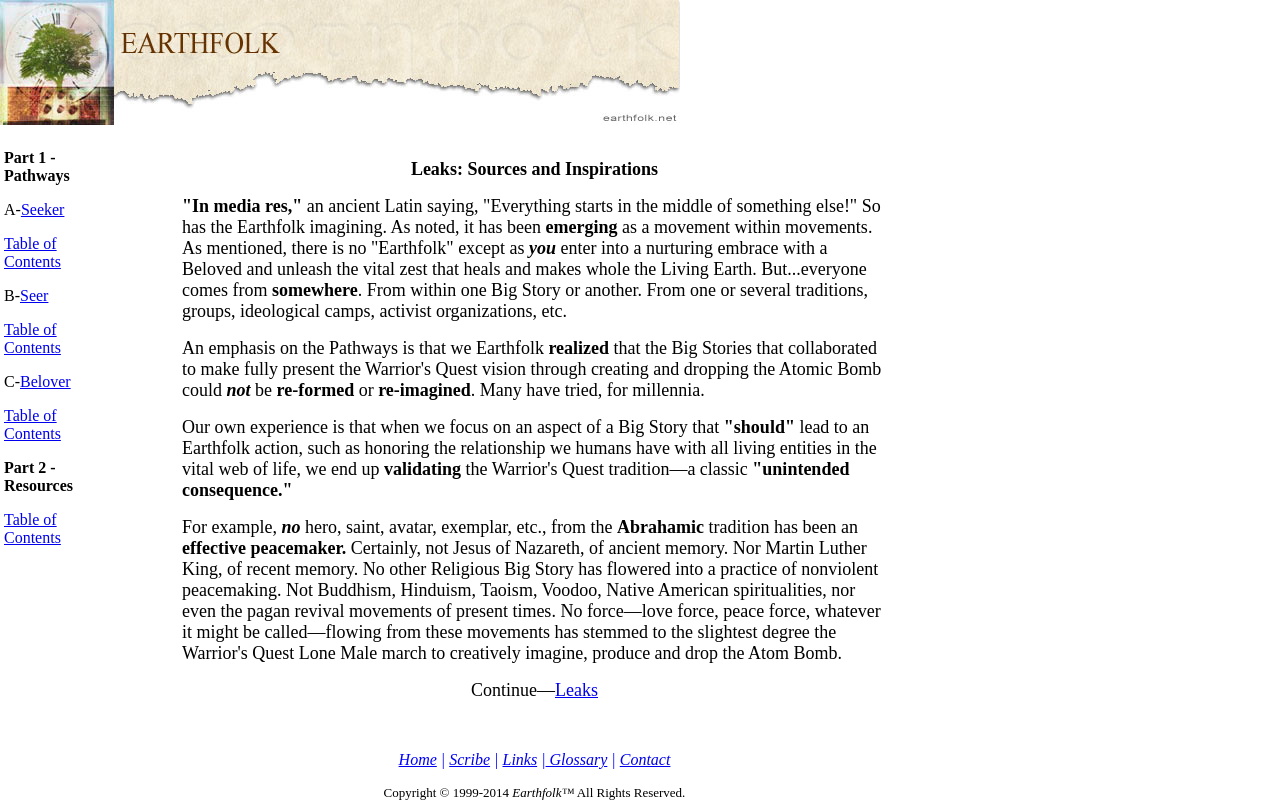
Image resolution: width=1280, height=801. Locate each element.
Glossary (577, 759)
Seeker (43, 209)
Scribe (469, 759)
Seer (34, 295)
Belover (45, 381)
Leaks (576, 690)
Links (519, 759)
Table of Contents (32, 252)
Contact (645, 759)
